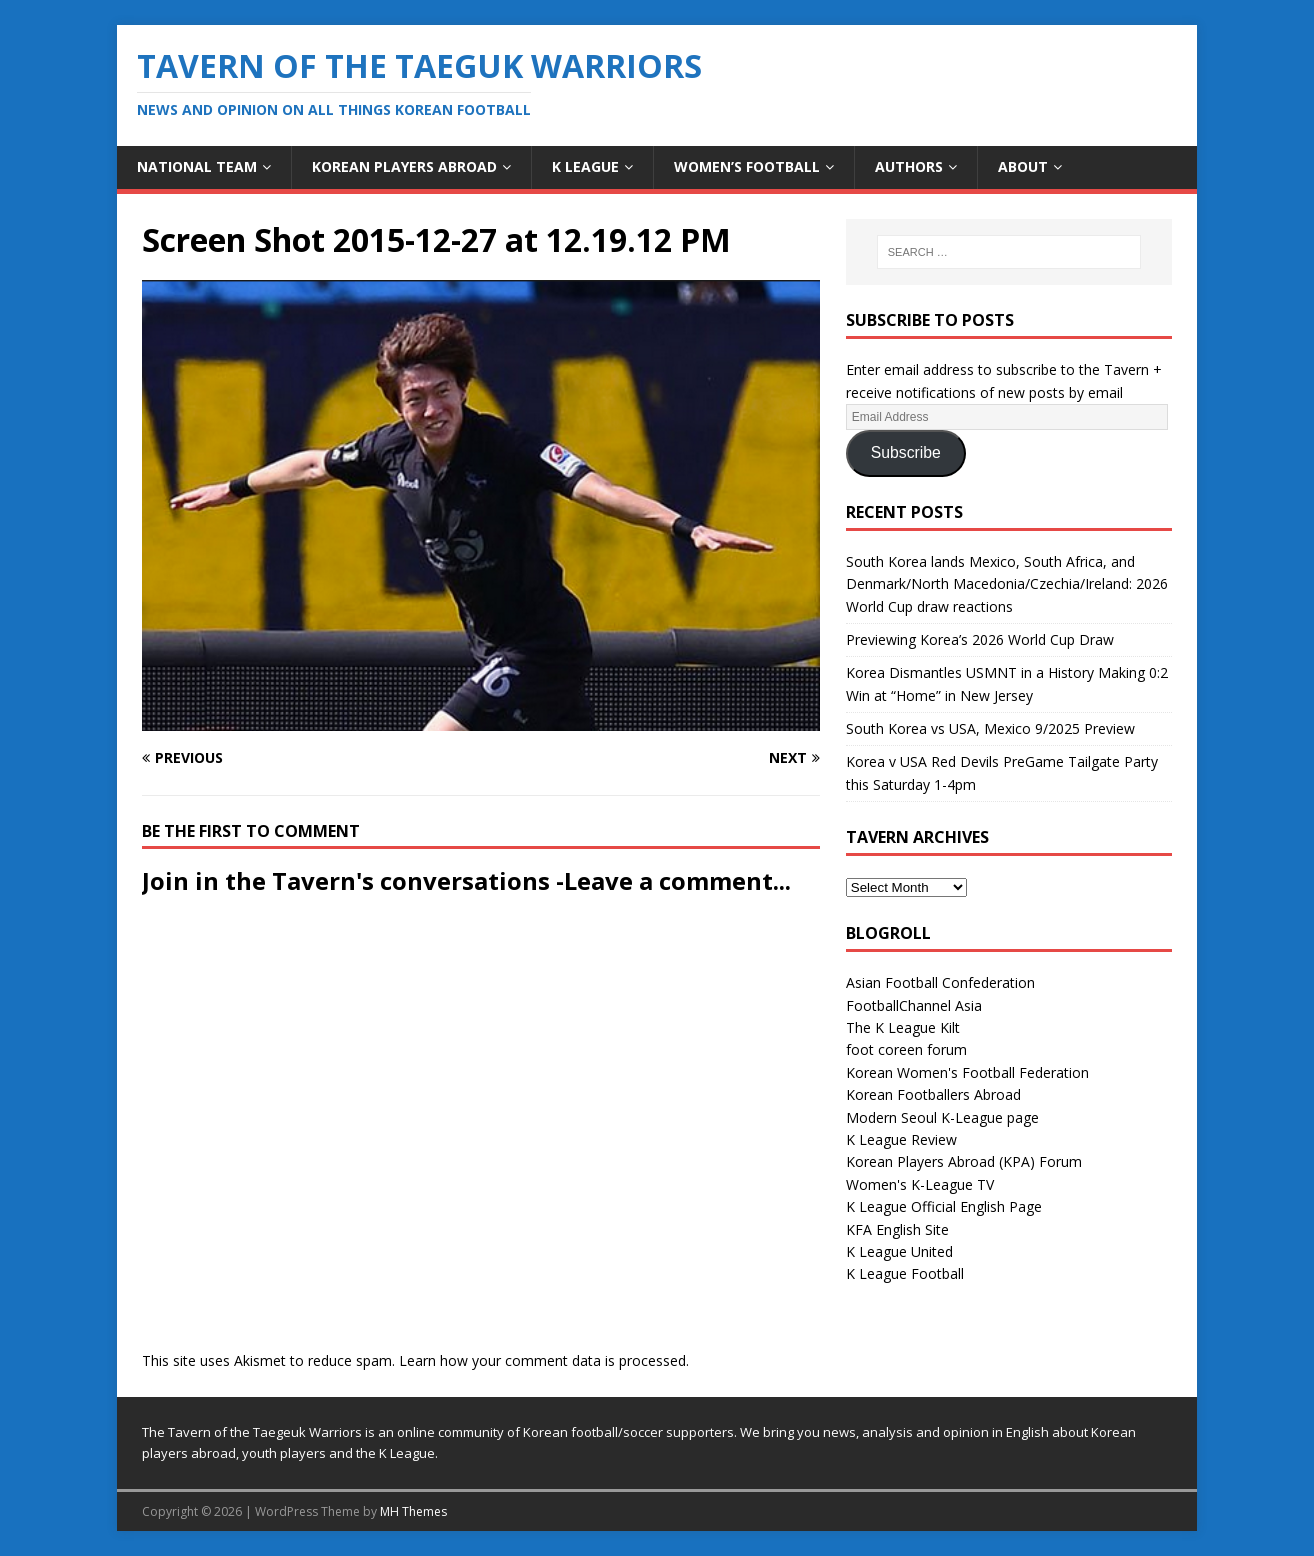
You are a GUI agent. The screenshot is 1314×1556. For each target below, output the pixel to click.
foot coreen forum (906, 1049)
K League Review (901, 1139)
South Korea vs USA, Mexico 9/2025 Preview (990, 728)
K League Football (905, 1273)
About (1023, 166)
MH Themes (413, 1511)
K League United (899, 1251)
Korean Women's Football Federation (967, 1072)
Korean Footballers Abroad (933, 1094)
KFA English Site (897, 1229)
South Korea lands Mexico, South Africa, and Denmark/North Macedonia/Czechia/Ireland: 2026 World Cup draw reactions (1007, 584)
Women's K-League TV (920, 1184)
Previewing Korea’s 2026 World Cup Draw (980, 639)
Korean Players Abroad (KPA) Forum (964, 1161)
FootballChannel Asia (914, 1005)
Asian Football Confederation (940, 982)
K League (585, 166)
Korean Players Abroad (404, 166)
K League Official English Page (944, 1206)
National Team (197, 166)
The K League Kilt (903, 1027)
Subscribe (906, 452)
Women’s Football (747, 166)
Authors (909, 166)
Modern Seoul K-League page (942, 1117)
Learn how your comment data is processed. (544, 1360)
